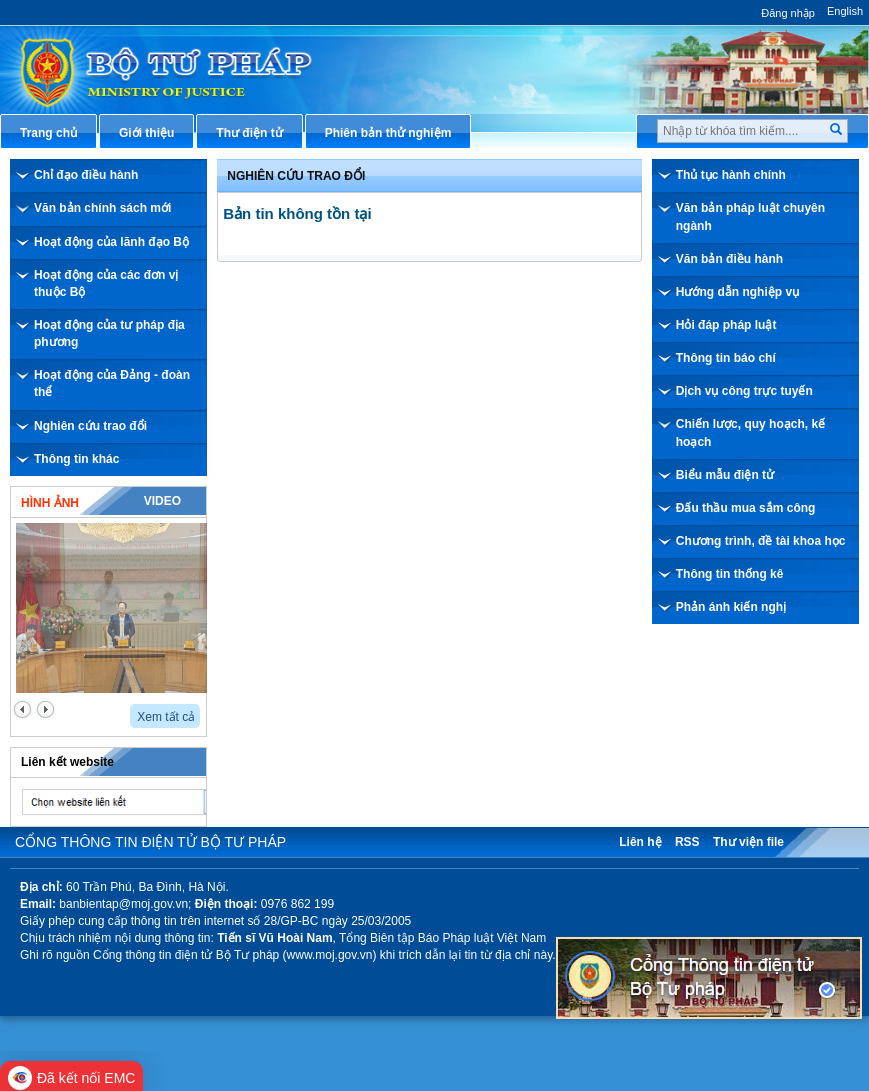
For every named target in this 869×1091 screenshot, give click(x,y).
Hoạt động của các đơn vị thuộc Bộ (106, 283)
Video (162, 501)
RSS (687, 842)
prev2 (22, 709)
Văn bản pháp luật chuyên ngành (750, 216)
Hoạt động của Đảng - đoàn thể (112, 383)
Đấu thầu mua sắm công (746, 508)
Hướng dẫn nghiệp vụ (737, 292)
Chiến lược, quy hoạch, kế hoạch (750, 432)
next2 (45, 709)
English (845, 11)
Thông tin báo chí (726, 358)
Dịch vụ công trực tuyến (744, 391)
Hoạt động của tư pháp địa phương (109, 333)
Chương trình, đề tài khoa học (761, 541)
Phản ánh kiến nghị (731, 607)
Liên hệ (640, 842)
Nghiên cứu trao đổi (90, 426)
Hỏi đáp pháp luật (726, 325)
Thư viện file (748, 842)
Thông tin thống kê (730, 574)
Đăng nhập (788, 13)
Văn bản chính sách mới (102, 208)
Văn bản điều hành (729, 259)
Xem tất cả (166, 717)
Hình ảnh (50, 503)
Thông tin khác (76, 459)
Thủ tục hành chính (731, 175)
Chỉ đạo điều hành (86, 175)
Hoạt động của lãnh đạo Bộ (111, 242)
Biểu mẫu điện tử (725, 475)
